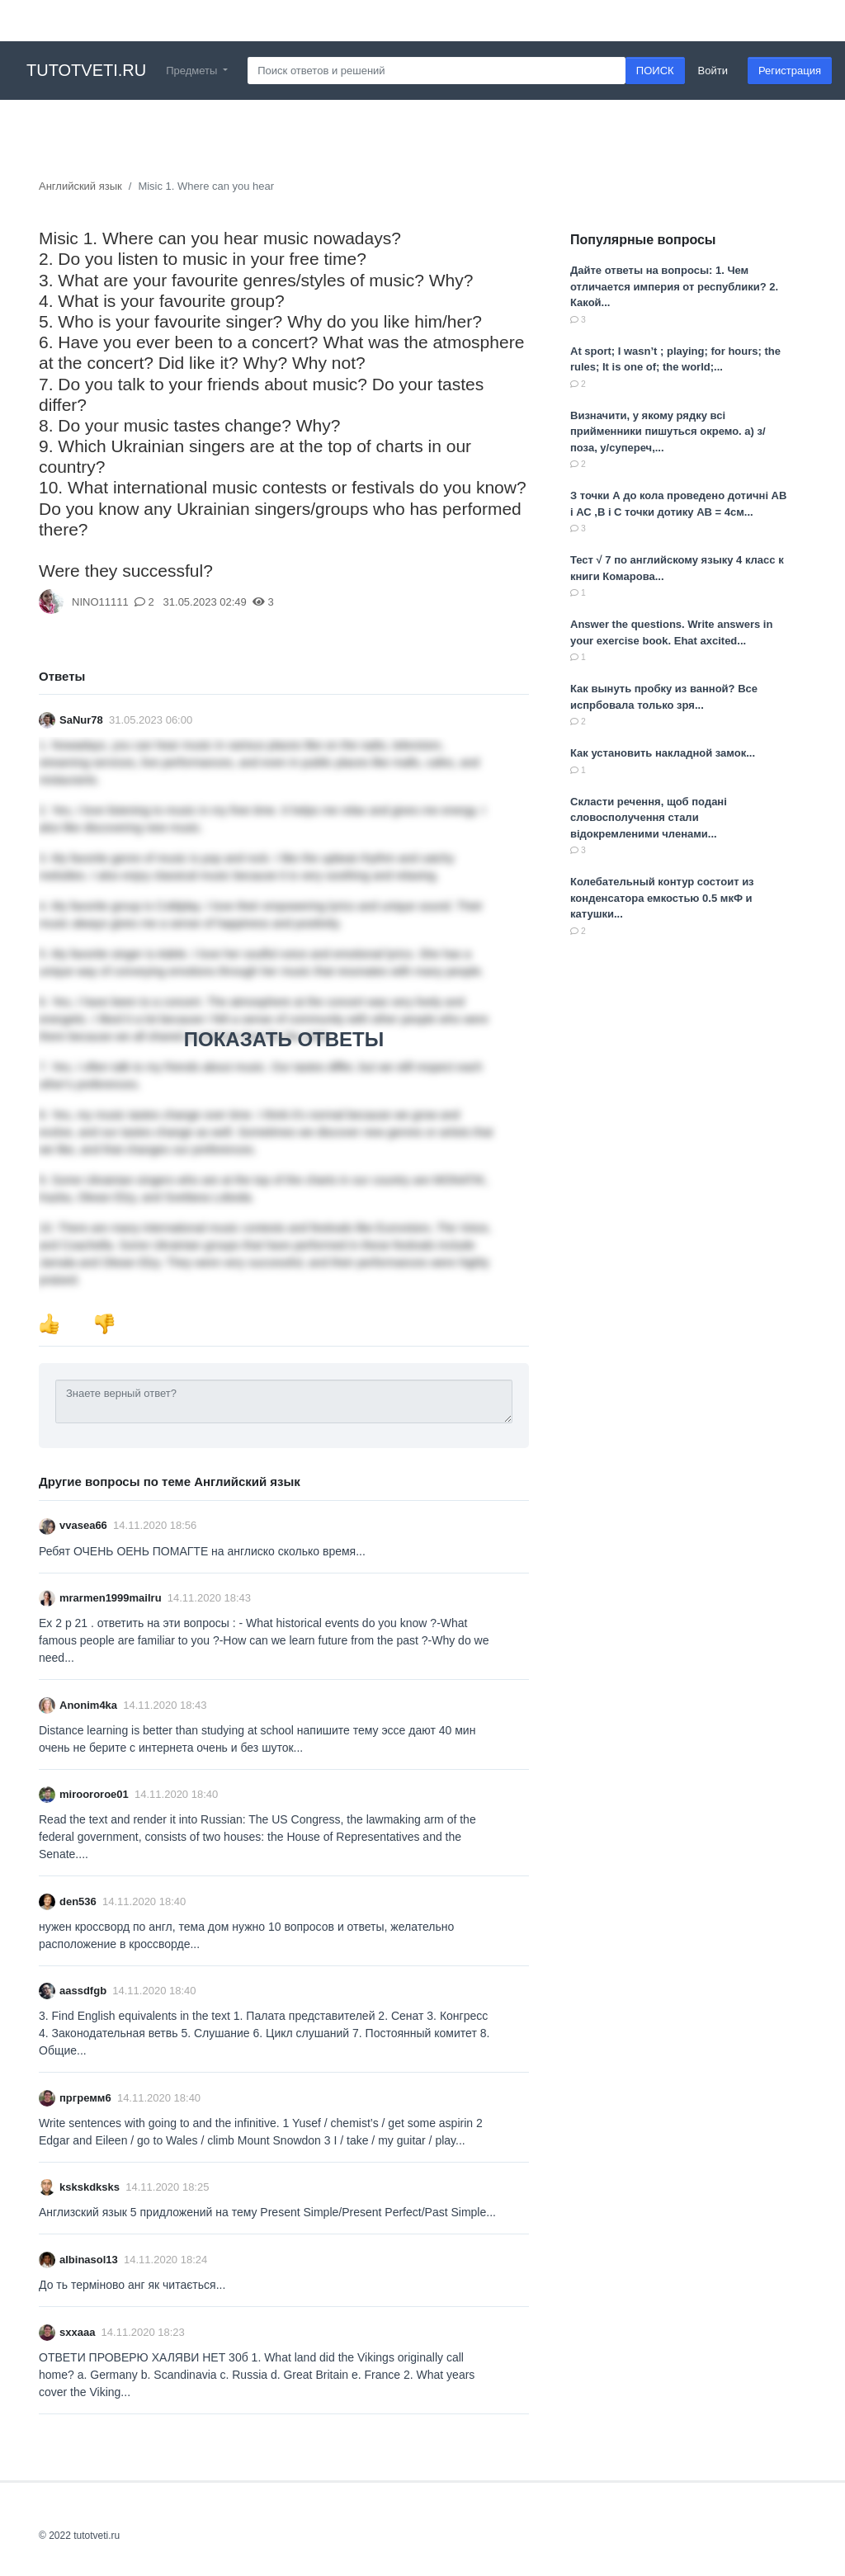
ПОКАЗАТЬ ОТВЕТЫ (284, 1039)
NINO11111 (100, 602)
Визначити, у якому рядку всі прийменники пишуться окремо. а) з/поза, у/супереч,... (668, 431)
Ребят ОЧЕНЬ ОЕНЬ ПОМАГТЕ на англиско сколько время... (202, 1551)
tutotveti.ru (86, 70)
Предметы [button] (193, 70)
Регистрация (789, 70)
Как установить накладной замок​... (662, 753)
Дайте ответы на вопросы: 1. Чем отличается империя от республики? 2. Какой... (674, 286)
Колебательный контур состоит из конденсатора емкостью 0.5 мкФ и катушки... (662, 897)
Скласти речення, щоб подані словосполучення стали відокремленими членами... (648, 817)
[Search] (436, 71)
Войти (713, 70)
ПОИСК (655, 70)
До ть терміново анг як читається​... (132, 2284)
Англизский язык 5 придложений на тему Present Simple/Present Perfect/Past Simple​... (267, 2212)
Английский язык (80, 186)
